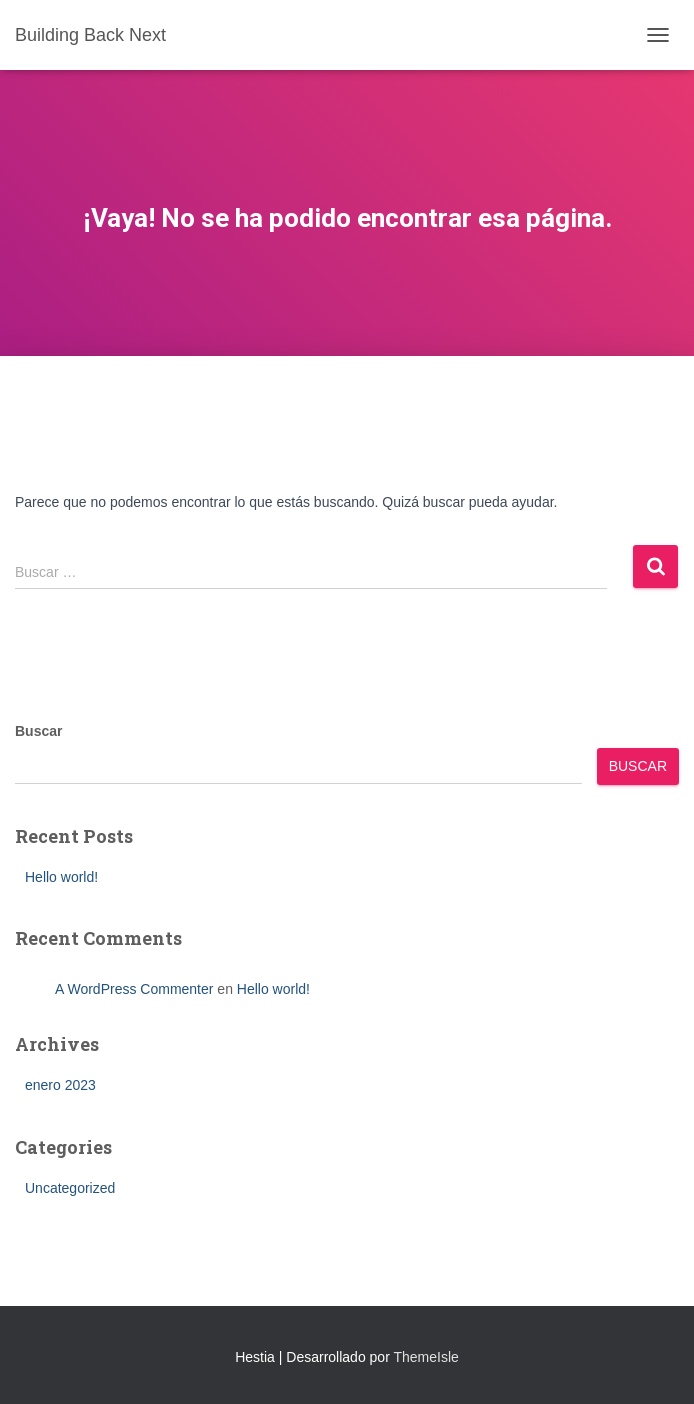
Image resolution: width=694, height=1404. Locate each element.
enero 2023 (60, 1085)
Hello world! (61, 877)
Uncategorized (70, 1188)
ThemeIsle (425, 1357)
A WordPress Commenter (134, 989)
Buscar (38, 731)
